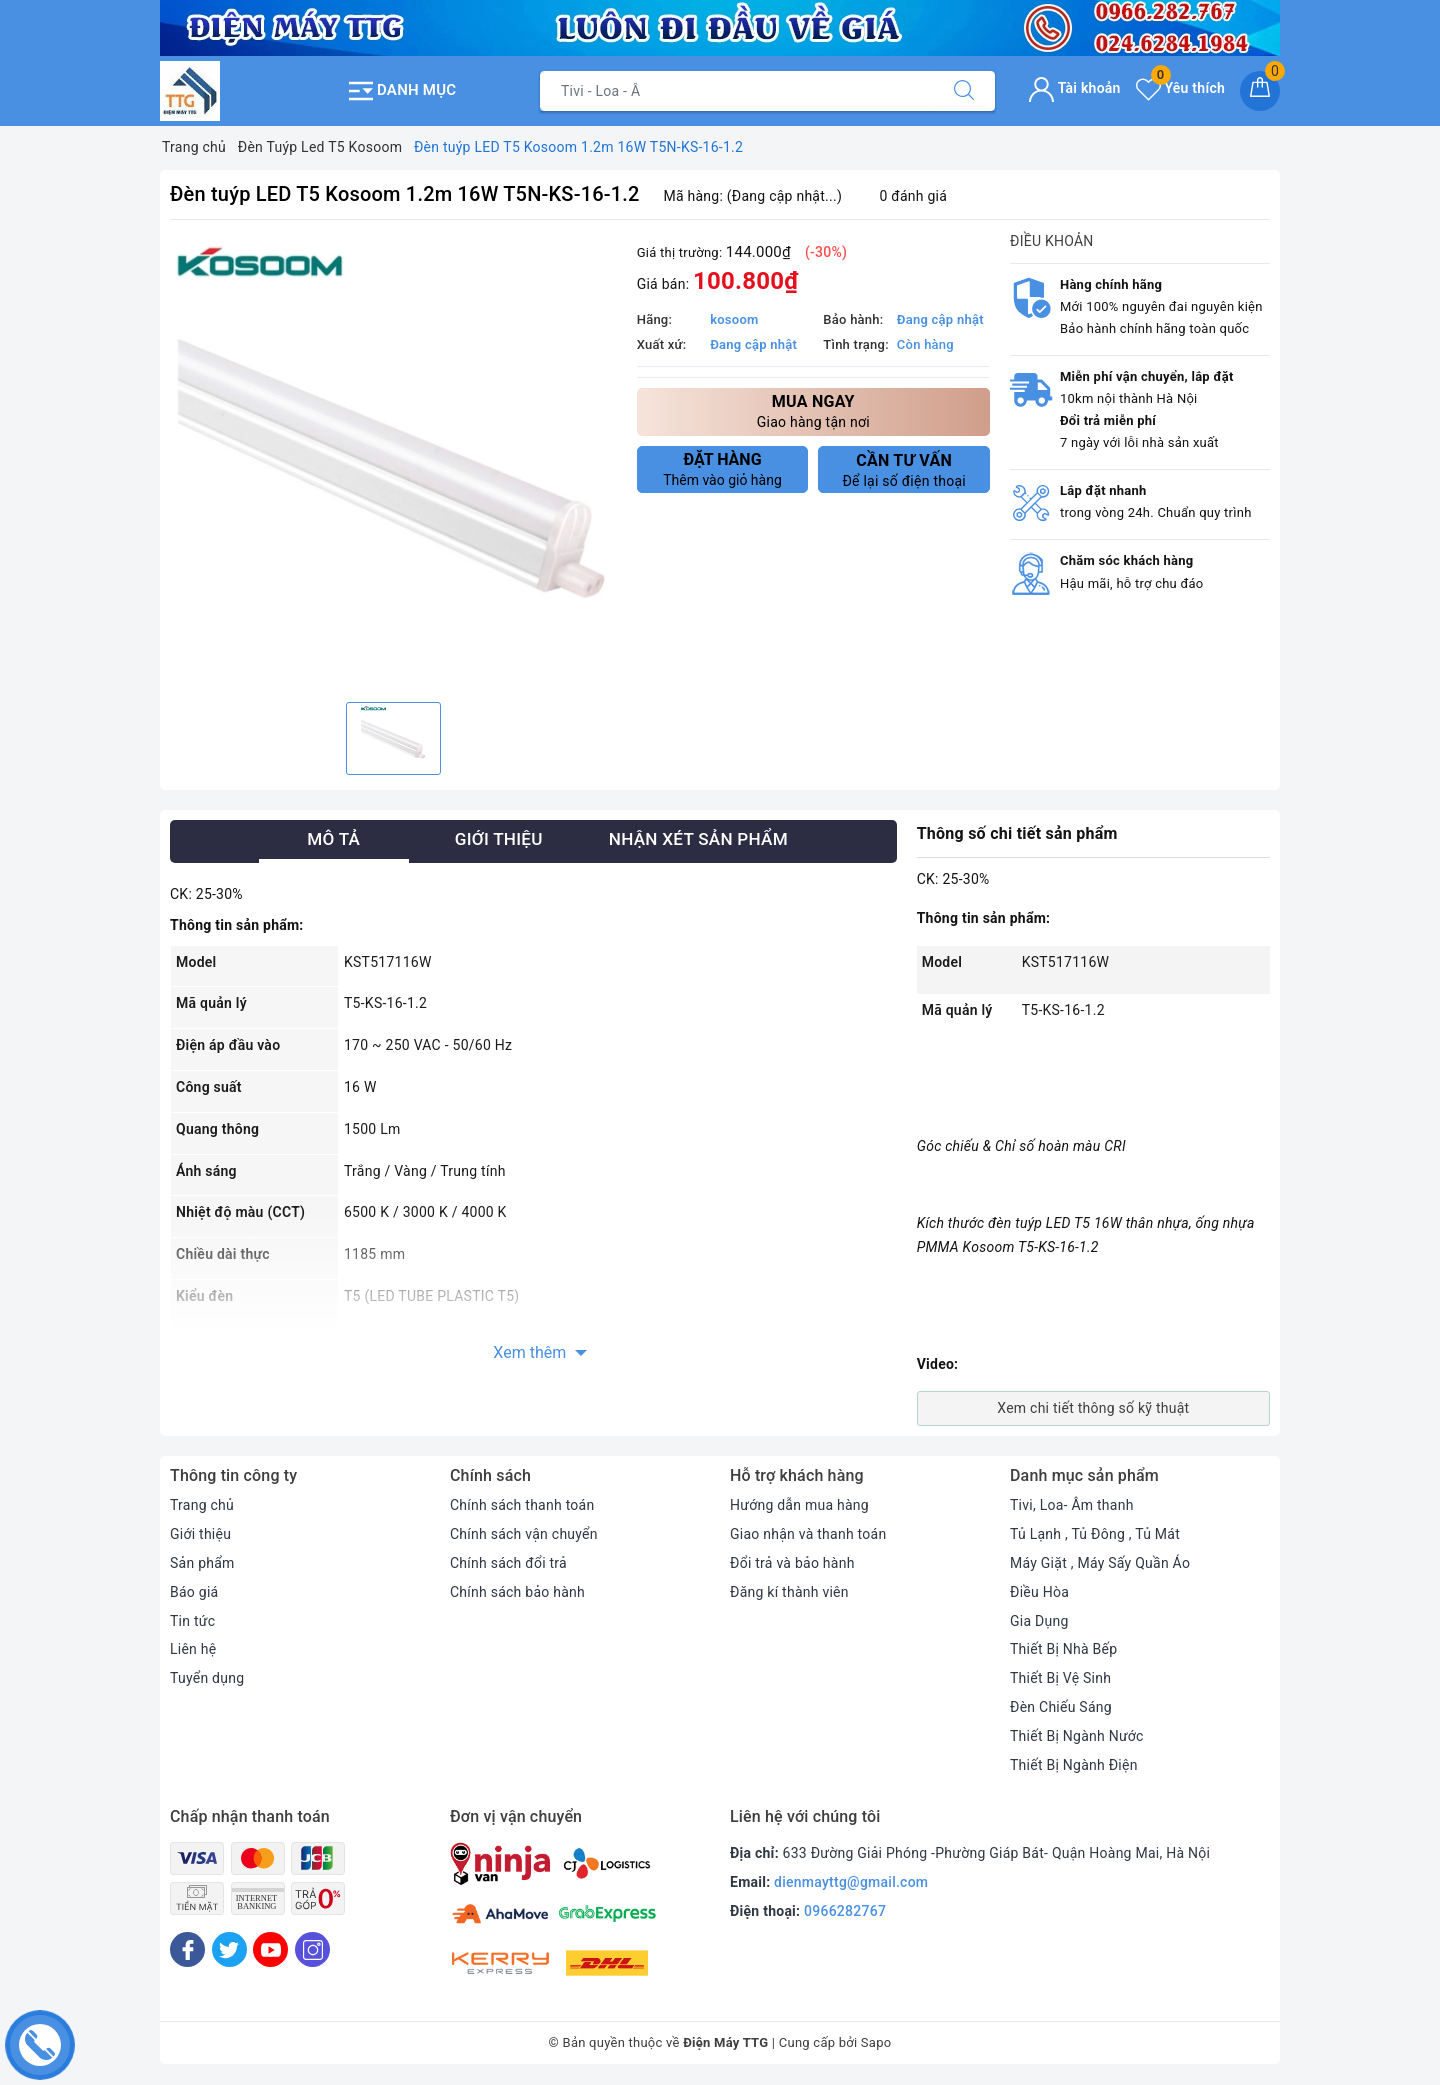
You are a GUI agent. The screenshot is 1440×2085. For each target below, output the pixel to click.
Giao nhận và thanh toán (808, 1534)
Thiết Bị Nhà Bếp (1063, 1649)
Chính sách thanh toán (522, 1505)
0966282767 (845, 1911)
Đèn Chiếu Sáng (1061, 1707)
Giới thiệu (200, 1534)
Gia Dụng (1039, 1621)
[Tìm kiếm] (964, 91)
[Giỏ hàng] (1260, 91)
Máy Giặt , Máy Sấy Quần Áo (1100, 1563)
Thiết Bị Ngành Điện (1074, 1765)
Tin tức (192, 1621)
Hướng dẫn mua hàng (799, 1505)
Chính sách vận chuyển (524, 1534)
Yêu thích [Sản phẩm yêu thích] (1180, 88)
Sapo (876, 2042)
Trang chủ (202, 1505)
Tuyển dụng (207, 1678)
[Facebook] (187, 1949)
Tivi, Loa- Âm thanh (1072, 1505)
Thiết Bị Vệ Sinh (1060, 1678)
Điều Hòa (1039, 1592)
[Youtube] (270, 1949)
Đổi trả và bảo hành (792, 1563)
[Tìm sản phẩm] (737, 91)
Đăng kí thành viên (789, 1592)
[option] (393, 463)
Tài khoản (1074, 88)
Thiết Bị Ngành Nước (1077, 1736)
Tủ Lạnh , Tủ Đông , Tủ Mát (1095, 1534)
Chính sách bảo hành (517, 1592)
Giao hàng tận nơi (813, 410)
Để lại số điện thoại (904, 470)
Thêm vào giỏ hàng (723, 469)
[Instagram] (312, 1949)
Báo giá (194, 1592)
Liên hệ (193, 1649)
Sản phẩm (202, 1563)
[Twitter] (229, 1949)
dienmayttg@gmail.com (851, 1882)
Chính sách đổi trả (508, 1563)
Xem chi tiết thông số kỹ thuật (1093, 1408)
